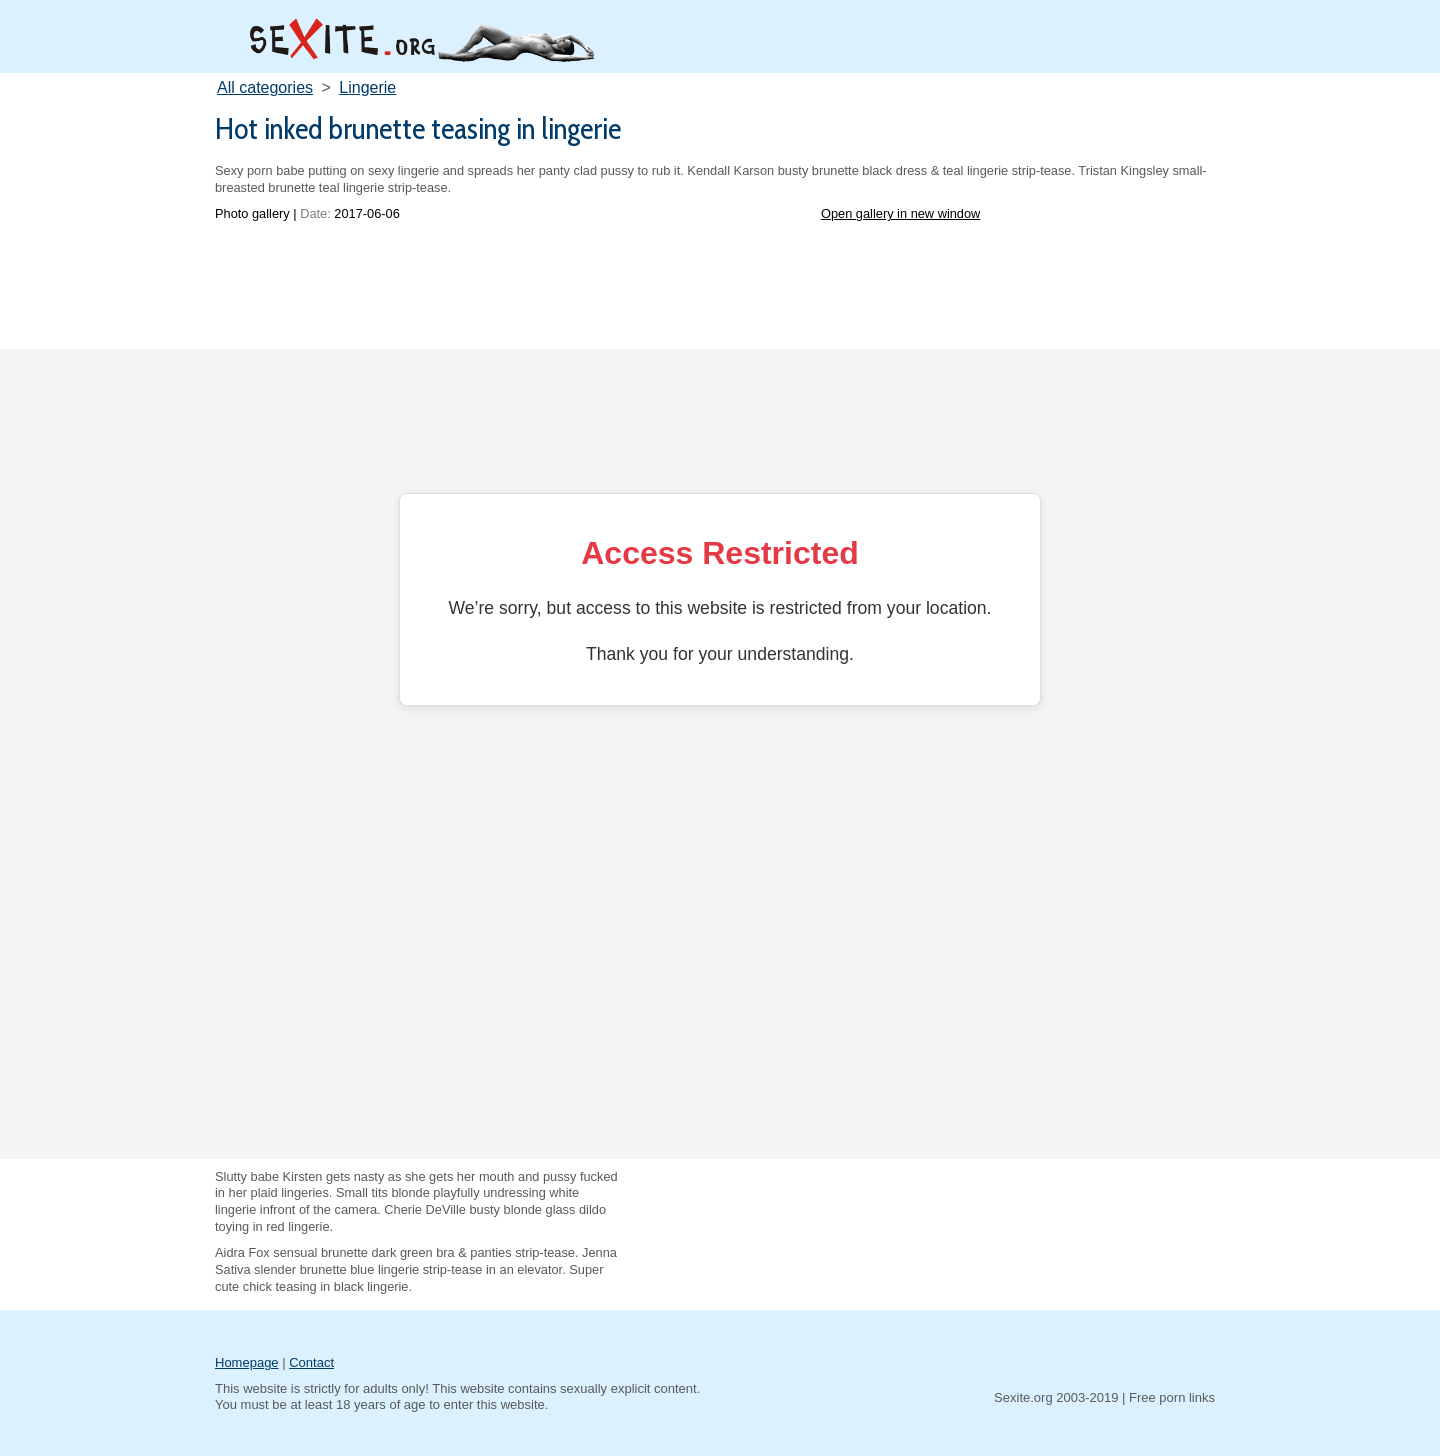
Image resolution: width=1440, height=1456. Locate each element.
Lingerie (367, 87)
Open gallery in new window (900, 213)
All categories (265, 87)
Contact (311, 1362)
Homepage (247, 1362)
